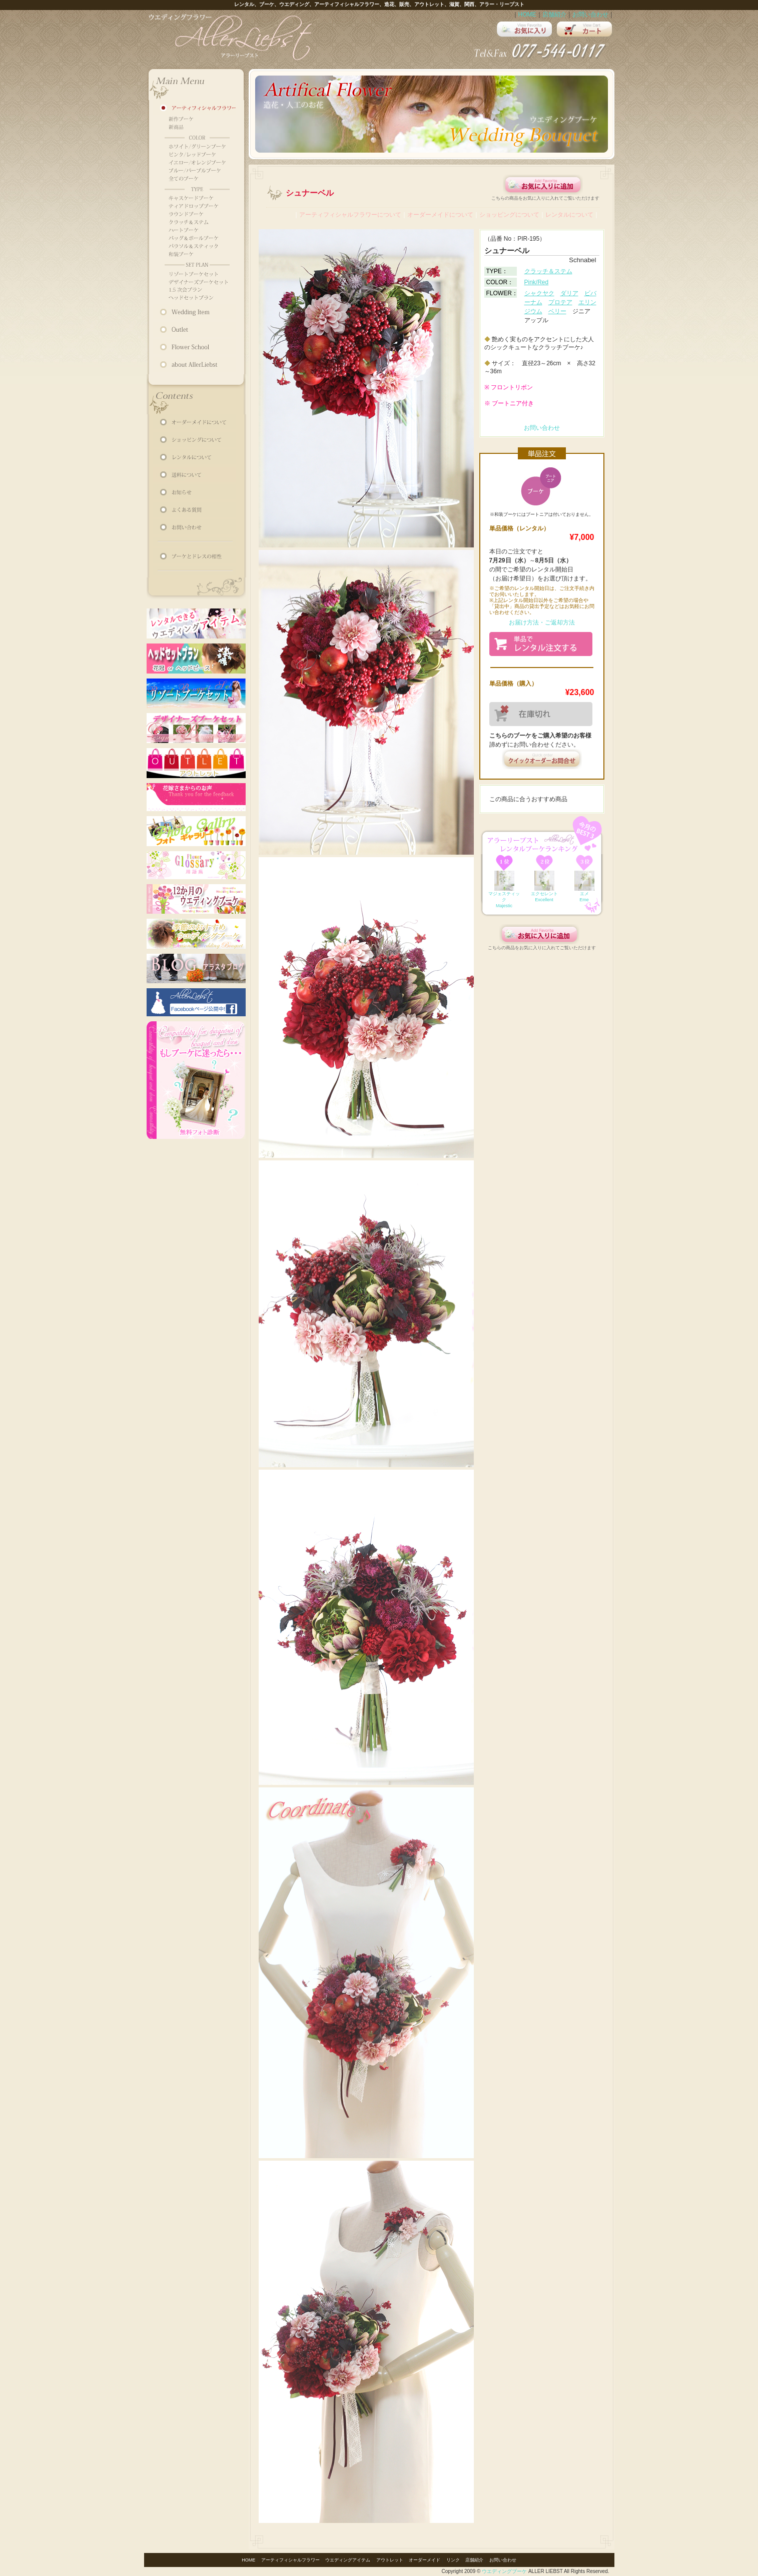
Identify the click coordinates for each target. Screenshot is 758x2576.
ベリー (557, 311)
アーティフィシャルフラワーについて (350, 214)
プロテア (560, 302)
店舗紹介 (554, 14)
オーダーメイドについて (440, 214)
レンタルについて (569, 214)
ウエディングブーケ (504, 2571)
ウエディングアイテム (347, 2559)
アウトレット (389, 2559)
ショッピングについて (509, 214)
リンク (453, 2559)
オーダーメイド (424, 2559)
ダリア (569, 293)
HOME (527, 14)
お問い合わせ (590, 14)
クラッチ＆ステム (548, 271)
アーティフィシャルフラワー (290, 2559)
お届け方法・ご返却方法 (542, 622)
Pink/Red (536, 282)
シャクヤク (539, 293)
